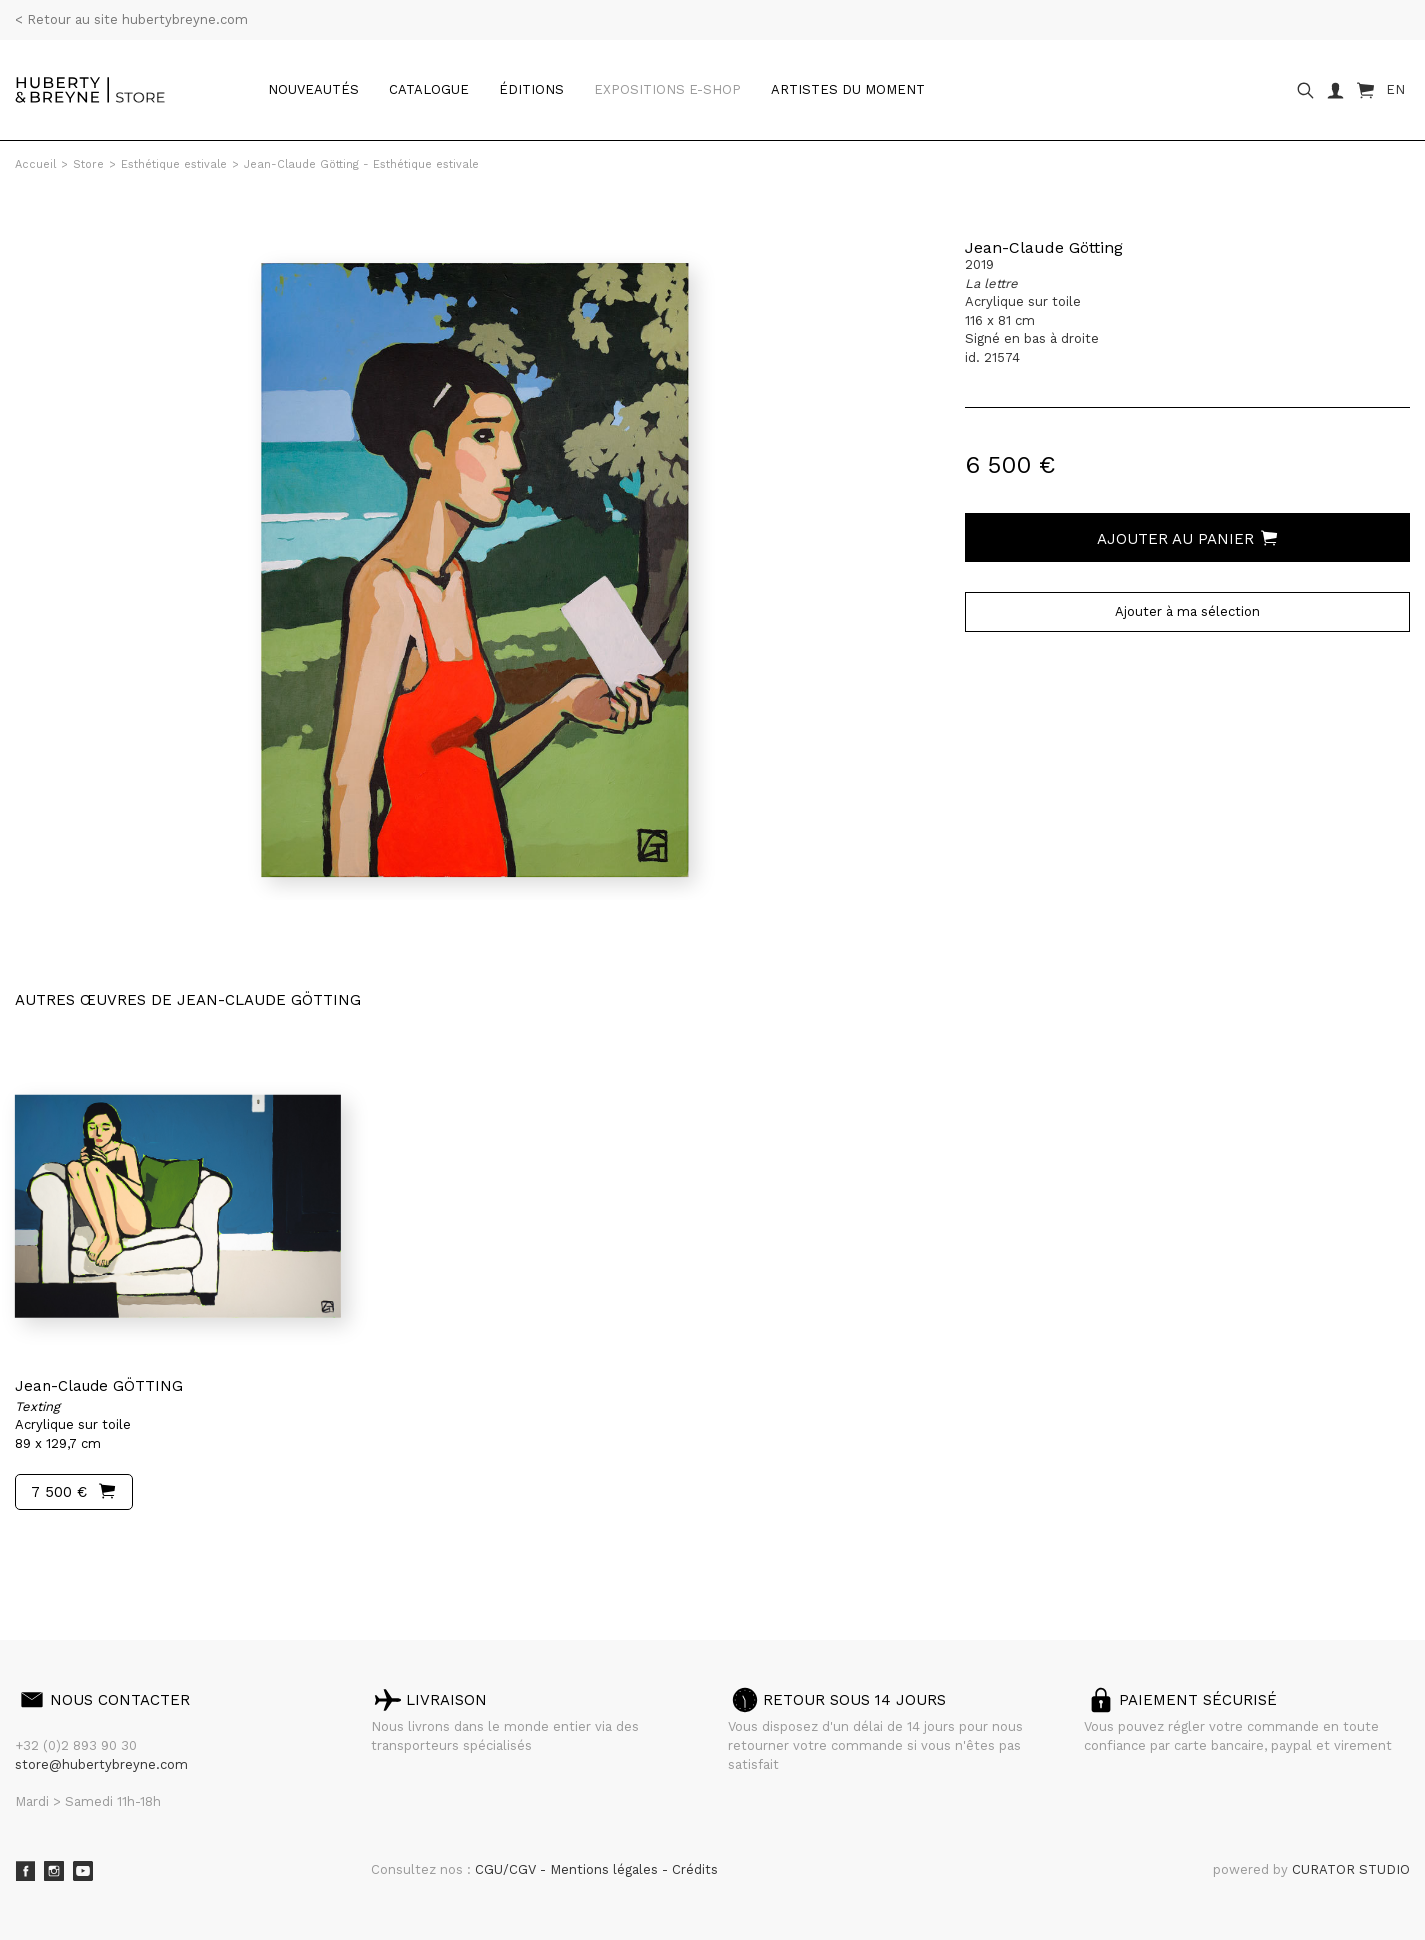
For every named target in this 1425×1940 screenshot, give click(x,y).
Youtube (83, 1871)
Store (88, 164)
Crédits (695, 1869)
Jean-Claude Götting (1044, 247)
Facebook (25, 1871)
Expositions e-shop (667, 89)
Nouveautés (313, 89)
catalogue (429, 89)
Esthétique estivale (174, 164)
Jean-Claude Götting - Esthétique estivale (361, 164)
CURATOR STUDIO (1351, 1869)
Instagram (54, 1871)
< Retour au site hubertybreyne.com (131, 19)
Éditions (531, 89)
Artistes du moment (848, 89)
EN (1395, 89)
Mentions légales (606, 1869)
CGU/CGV (507, 1869)
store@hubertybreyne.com (101, 1764)
